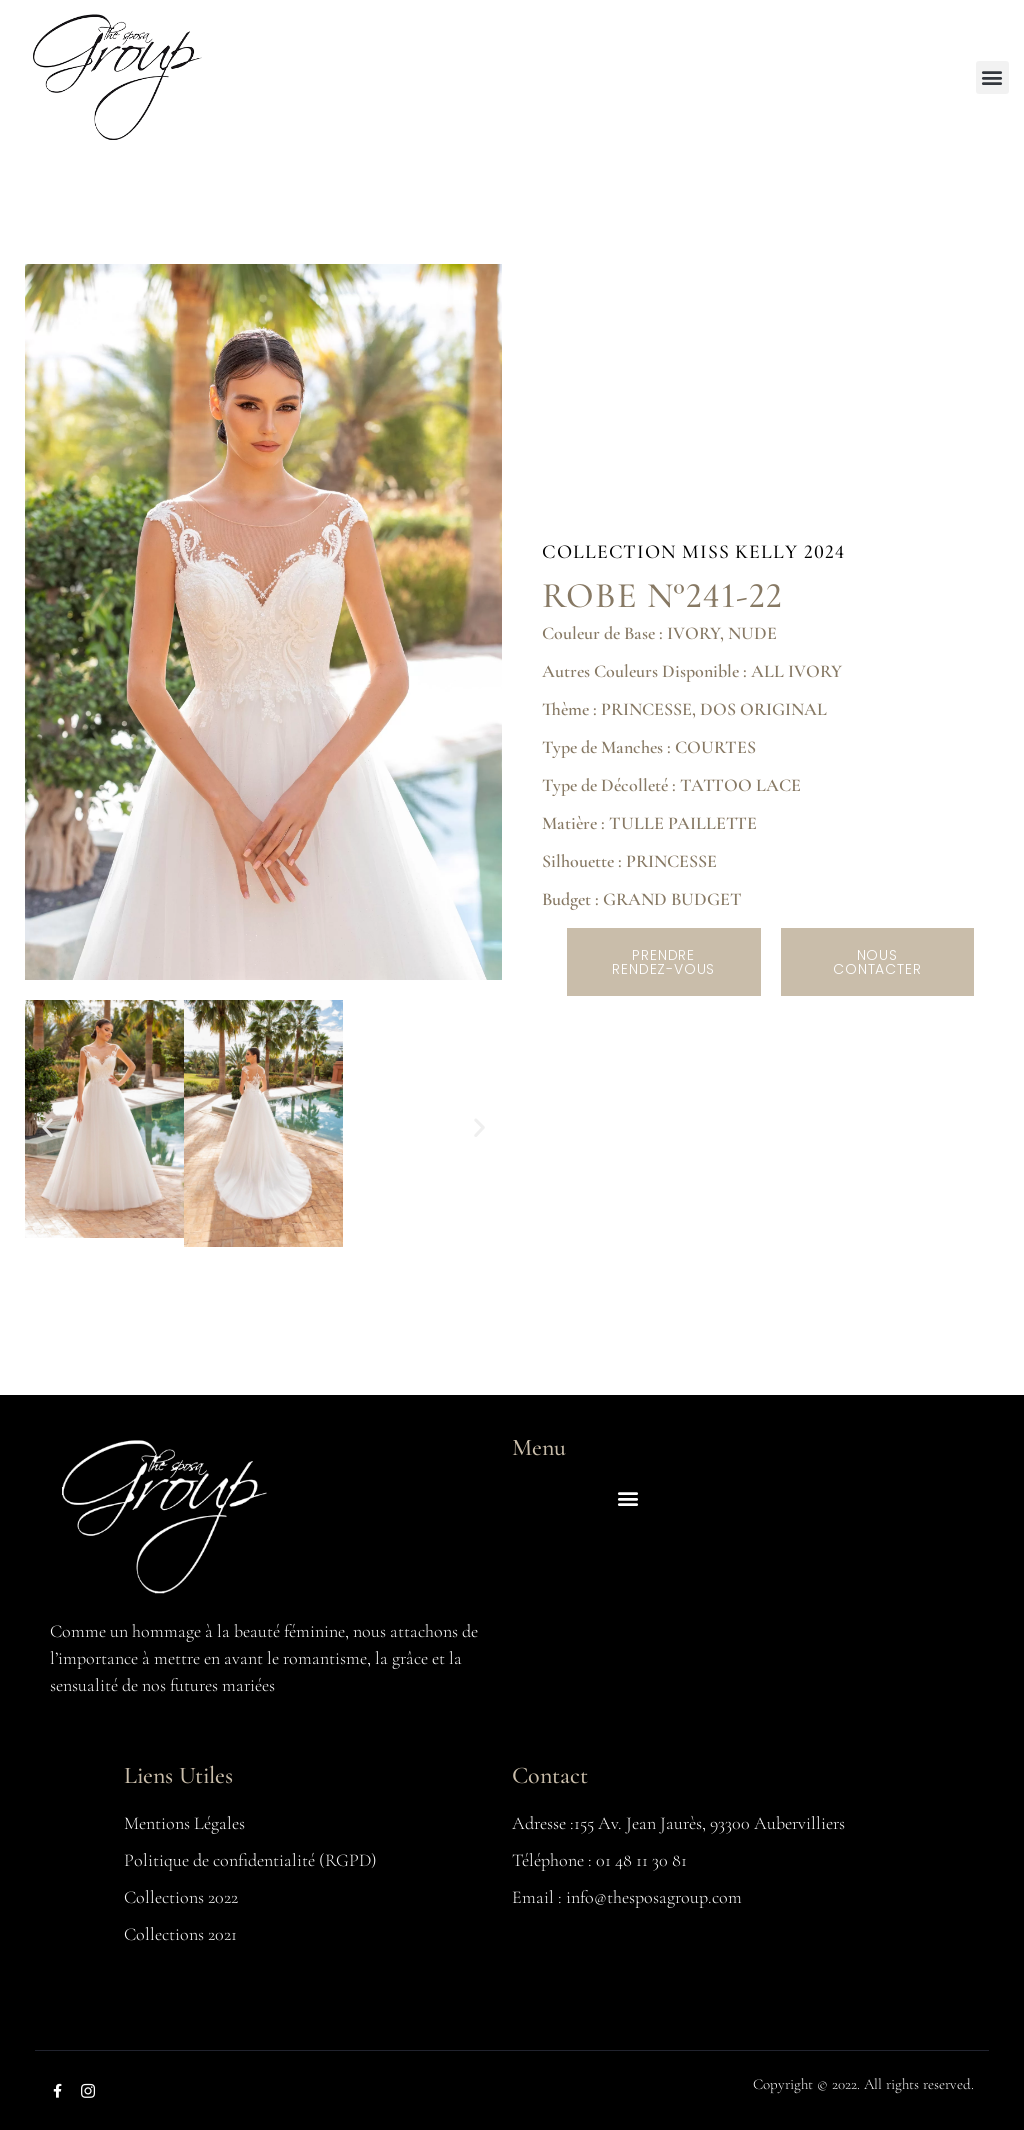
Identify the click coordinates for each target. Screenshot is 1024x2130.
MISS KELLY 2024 (763, 552)
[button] (992, 77)
